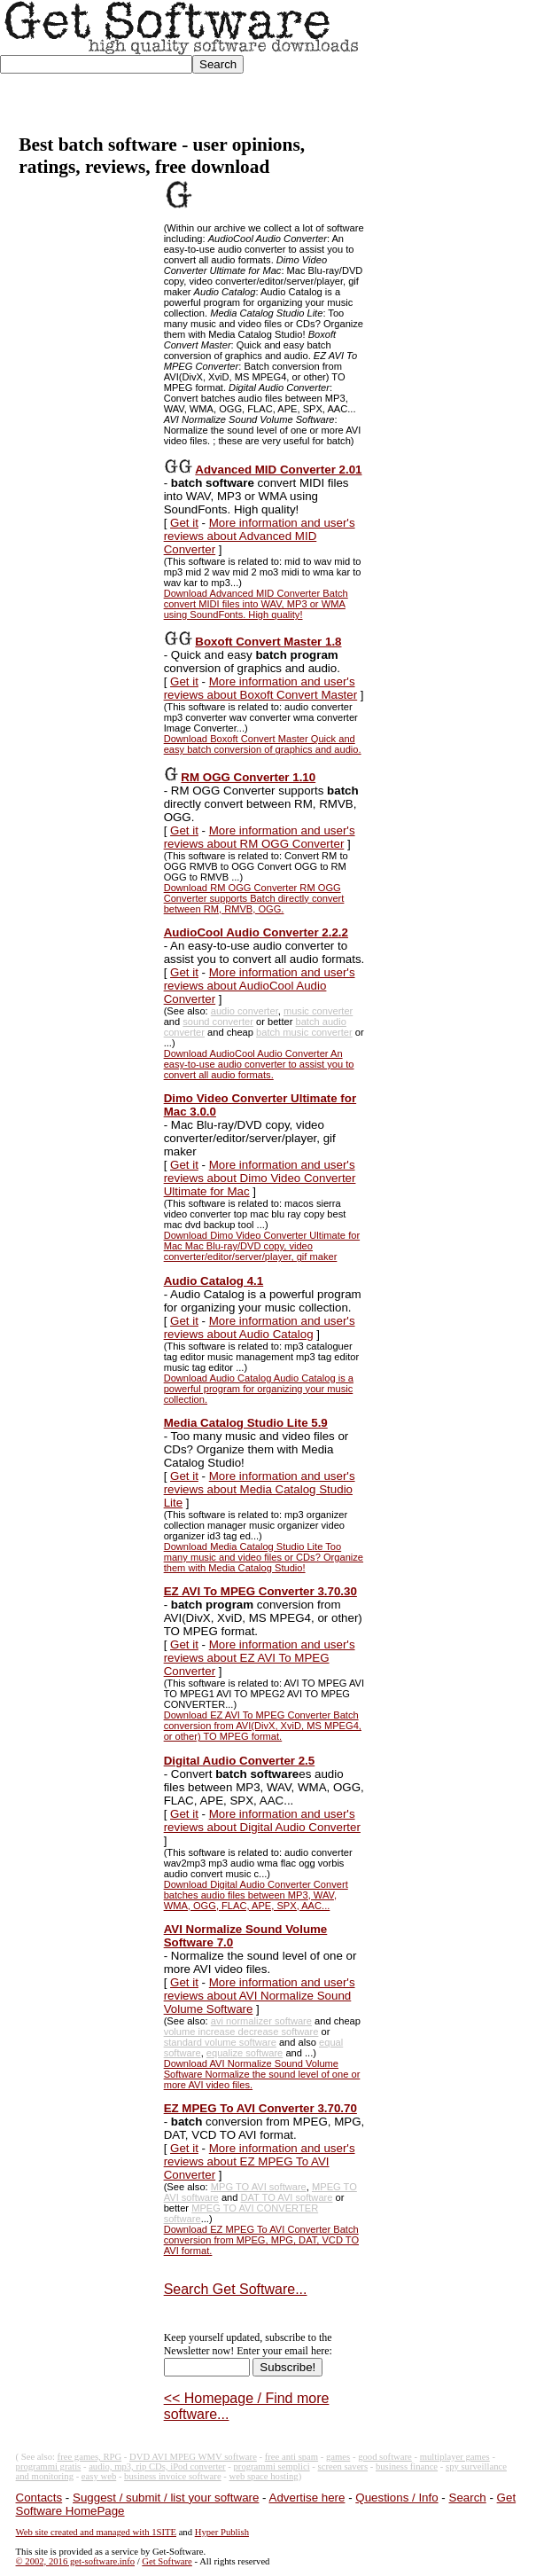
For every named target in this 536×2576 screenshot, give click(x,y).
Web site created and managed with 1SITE (96, 2532)
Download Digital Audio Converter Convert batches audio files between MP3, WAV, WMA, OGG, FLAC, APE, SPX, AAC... (256, 1895)
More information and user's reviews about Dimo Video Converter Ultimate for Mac (260, 1178)
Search (467, 2497)
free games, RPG (90, 2457)
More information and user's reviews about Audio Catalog (259, 1327)
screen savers (343, 2466)
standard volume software (220, 2042)
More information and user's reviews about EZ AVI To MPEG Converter (259, 1658)
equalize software (244, 2052)
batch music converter (304, 1032)
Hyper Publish (222, 2532)
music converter (318, 1011)
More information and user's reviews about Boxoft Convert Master (261, 688)
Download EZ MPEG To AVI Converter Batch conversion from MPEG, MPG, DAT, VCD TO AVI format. (261, 2240)
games (338, 2457)
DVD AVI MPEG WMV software (193, 2457)
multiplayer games (455, 2457)
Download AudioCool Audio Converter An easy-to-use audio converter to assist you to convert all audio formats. (259, 1064)
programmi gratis (49, 2466)
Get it (184, 522)
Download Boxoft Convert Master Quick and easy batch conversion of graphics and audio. (262, 744)
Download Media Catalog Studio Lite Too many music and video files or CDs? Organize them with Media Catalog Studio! (263, 1557)
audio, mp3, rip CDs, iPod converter (157, 2466)
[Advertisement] (448, 67)
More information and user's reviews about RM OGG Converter (259, 837)
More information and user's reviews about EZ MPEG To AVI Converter (259, 2161)
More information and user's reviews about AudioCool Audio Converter (259, 986)
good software (385, 2457)
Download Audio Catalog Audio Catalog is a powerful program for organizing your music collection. (258, 1389)
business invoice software (172, 2476)
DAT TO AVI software (287, 2197)
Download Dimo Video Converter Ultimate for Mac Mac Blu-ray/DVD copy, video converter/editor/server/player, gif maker (262, 1246)
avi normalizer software (261, 2021)
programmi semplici (272, 2466)
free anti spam (291, 2457)
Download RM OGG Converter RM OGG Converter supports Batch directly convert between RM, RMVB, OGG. (254, 898)
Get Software (167, 2561)
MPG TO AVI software (259, 2186)
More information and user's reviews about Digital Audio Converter (262, 1820)
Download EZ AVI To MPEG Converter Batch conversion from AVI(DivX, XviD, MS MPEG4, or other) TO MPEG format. (262, 1726)
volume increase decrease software (241, 2031)
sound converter (218, 1021)
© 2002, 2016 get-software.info (75, 2561)
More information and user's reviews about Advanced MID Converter (259, 536)
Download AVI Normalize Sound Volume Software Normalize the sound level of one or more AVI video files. (262, 2074)
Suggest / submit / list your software (166, 2497)
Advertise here (307, 2497)
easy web (99, 2476)
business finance (407, 2466)
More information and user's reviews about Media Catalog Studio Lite (259, 1489)
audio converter (244, 1011)
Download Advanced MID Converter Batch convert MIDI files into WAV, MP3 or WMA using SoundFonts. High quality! (256, 604)
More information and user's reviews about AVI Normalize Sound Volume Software (259, 1996)
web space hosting (264, 2476)
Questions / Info (396, 2497)
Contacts (39, 2497)
